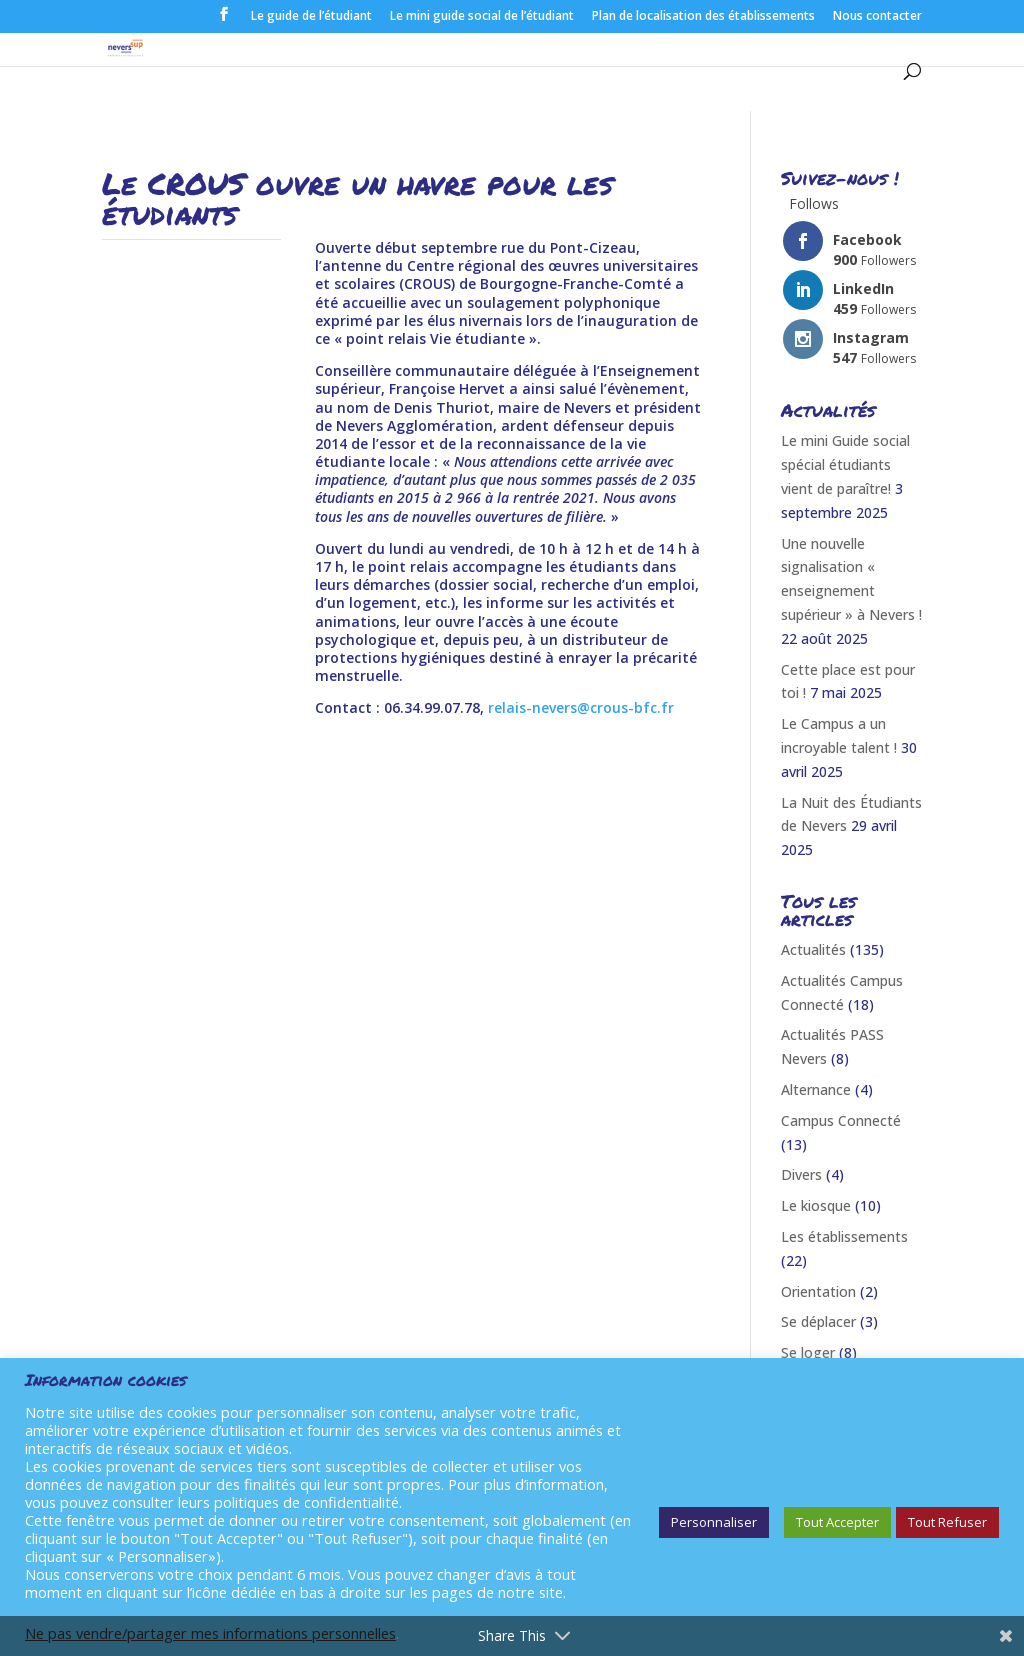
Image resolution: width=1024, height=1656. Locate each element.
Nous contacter (877, 17)
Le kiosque (816, 1205)
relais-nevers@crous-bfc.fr (581, 707)
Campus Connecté (841, 1120)
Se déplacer (818, 1321)
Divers (801, 1174)
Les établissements (844, 1236)
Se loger (808, 1352)
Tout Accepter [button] (837, 1522)
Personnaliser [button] (714, 1522)
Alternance (816, 1089)
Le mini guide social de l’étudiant (482, 17)
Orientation (818, 1291)
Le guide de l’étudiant (311, 17)
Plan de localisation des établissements (703, 17)
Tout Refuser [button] (947, 1522)
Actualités (813, 949)
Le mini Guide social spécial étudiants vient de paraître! (845, 464)
